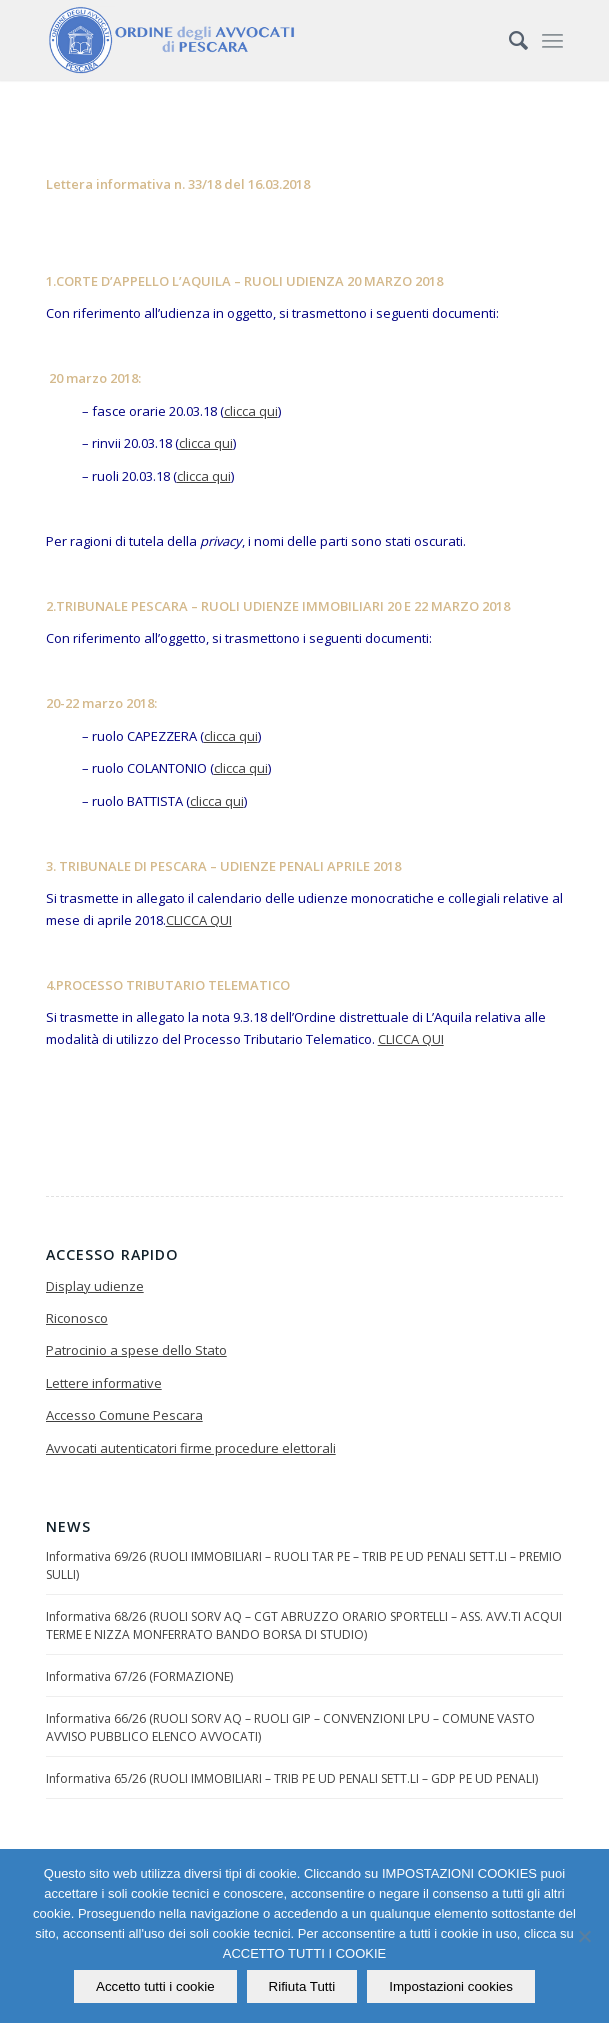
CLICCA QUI (199, 920)
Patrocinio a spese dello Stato (136, 1350)
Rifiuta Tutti (302, 1986)
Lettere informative (104, 1383)
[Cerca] (508, 40)
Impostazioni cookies (451, 1986)
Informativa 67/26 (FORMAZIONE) (139, 1676)
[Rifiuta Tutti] (584, 1936)
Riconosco (77, 1318)
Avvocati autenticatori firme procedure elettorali (191, 1448)
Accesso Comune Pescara (124, 1415)
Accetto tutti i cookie (155, 1986)
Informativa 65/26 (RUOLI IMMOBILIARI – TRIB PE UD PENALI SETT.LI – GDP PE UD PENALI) (292, 1778)
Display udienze (95, 1286)
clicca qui (251, 411)
